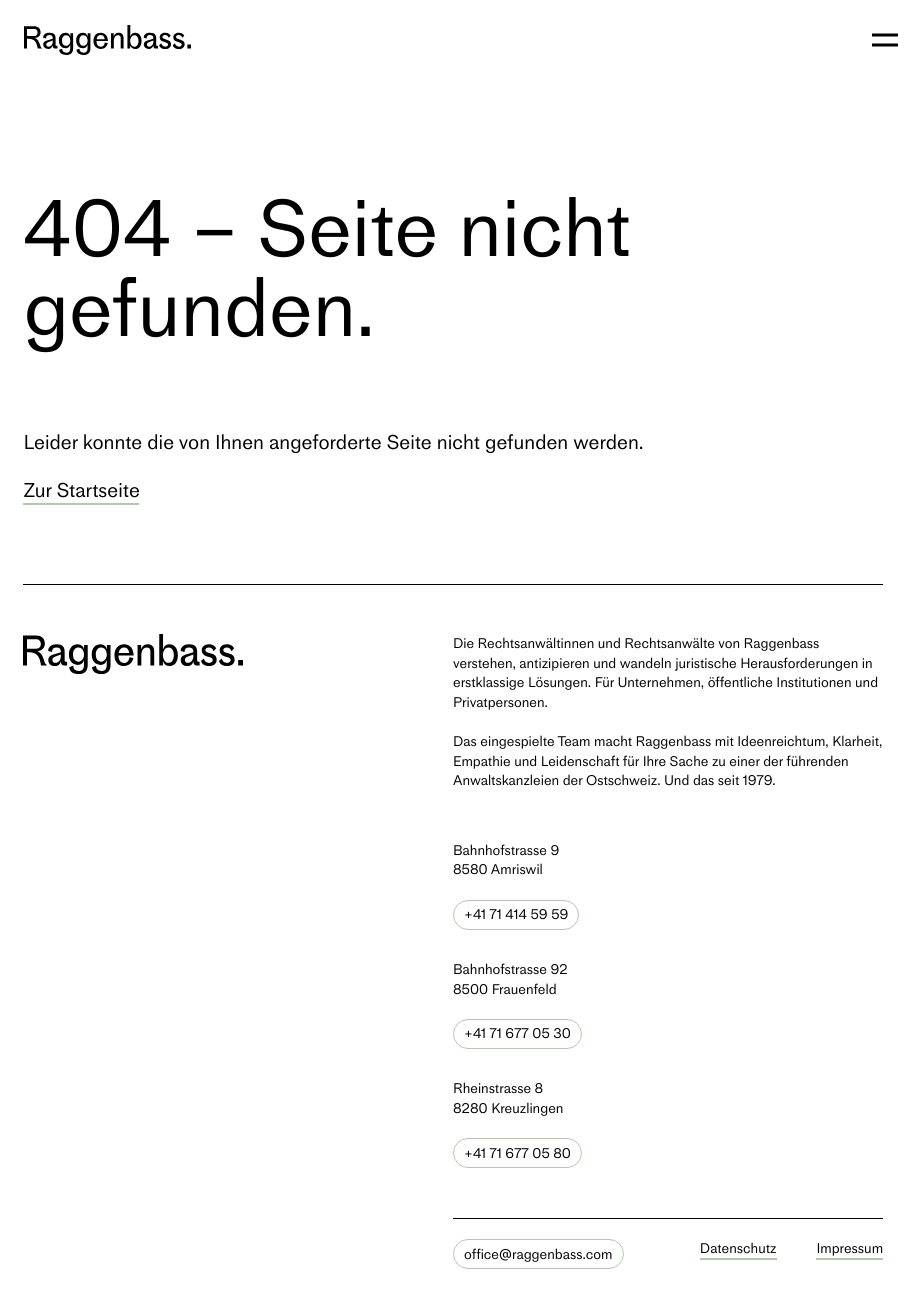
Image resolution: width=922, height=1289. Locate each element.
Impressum (850, 1248)
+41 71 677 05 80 (517, 1153)
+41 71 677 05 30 (517, 1033)
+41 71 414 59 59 (516, 914)
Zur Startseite (81, 490)
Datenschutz (738, 1248)
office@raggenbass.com (538, 1254)
